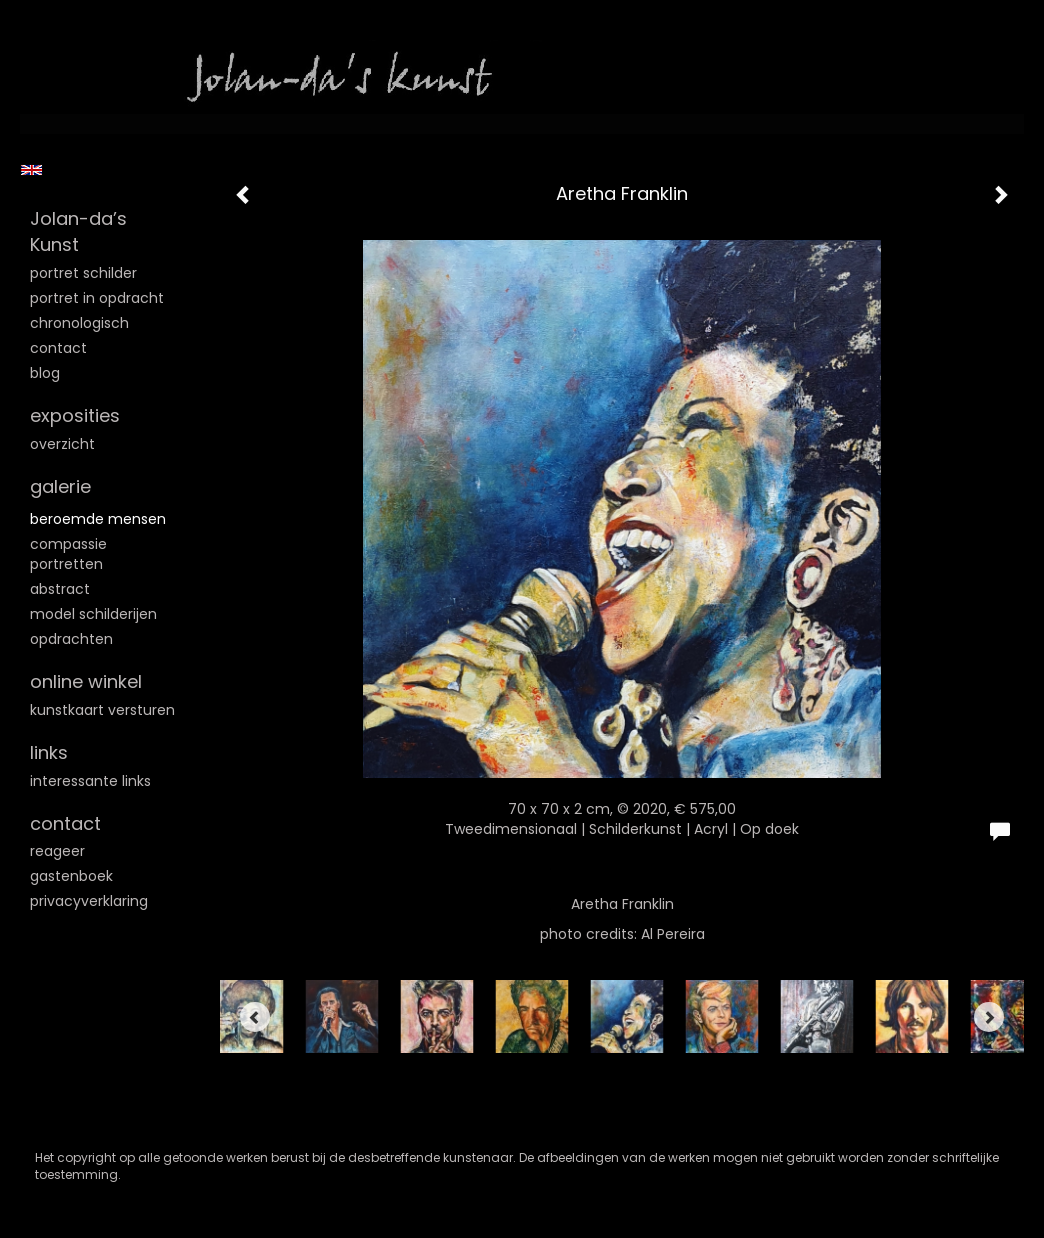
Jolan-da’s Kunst (78, 231)
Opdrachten (71, 639)
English (31, 170)
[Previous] (255, 1017)
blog (45, 373)
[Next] (989, 1017)
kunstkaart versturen (102, 710)
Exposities (75, 415)
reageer (57, 851)
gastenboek (71, 876)
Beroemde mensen (98, 519)
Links (49, 752)
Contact (58, 348)
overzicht (62, 444)
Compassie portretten (68, 554)
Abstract (60, 589)
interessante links (90, 781)
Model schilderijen (93, 614)
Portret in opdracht (97, 298)
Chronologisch (79, 323)
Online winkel (86, 681)
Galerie (60, 486)
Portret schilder (83, 273)
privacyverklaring (89, 901)
